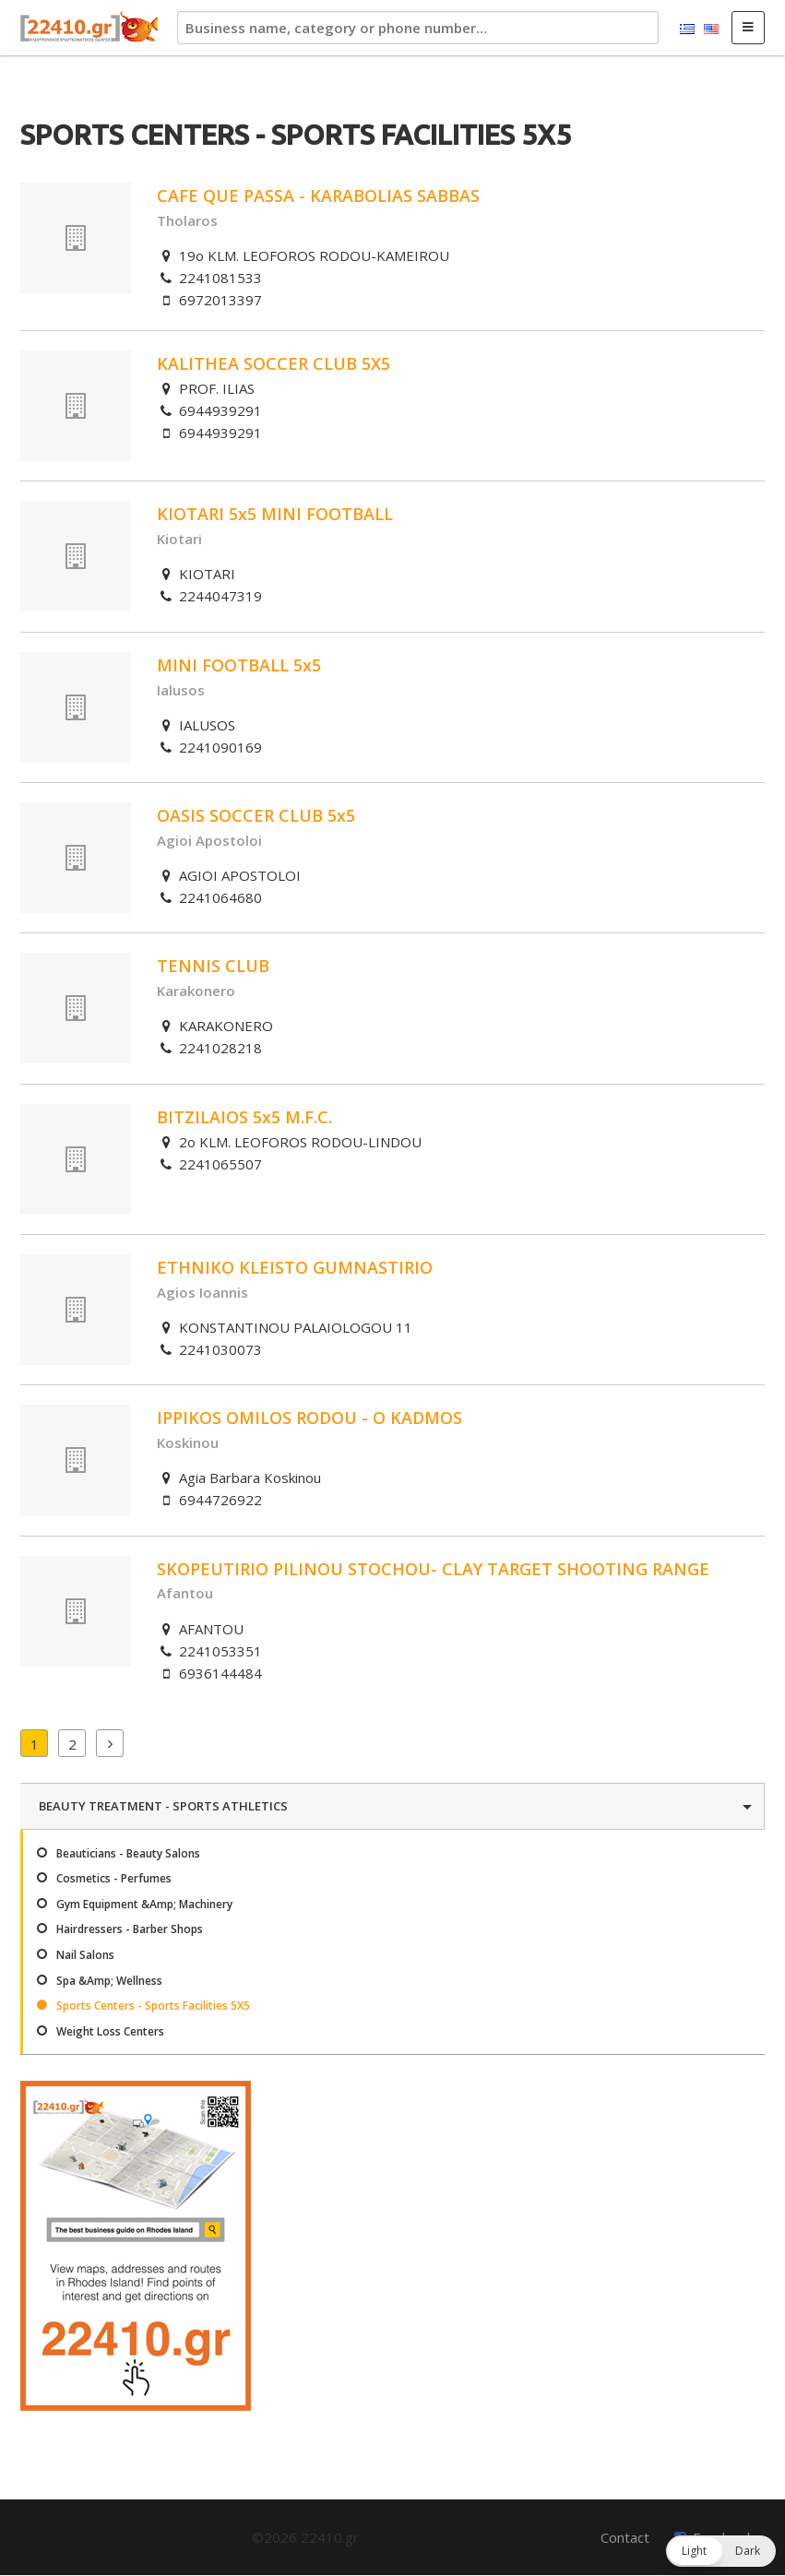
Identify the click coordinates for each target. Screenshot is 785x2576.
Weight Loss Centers (110, 2031)
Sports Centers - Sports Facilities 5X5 (153, 2005)
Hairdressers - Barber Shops (129, 1929)
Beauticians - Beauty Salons (128, 1853)
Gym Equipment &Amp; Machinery (144, 1904)
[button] (721, 2551)
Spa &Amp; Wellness (109, 1980)
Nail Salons (85, 1955)
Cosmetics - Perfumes (114, 1878)
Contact (625, 2537)
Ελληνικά (687, 29)
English (711, 29)
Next (110, 1743)
